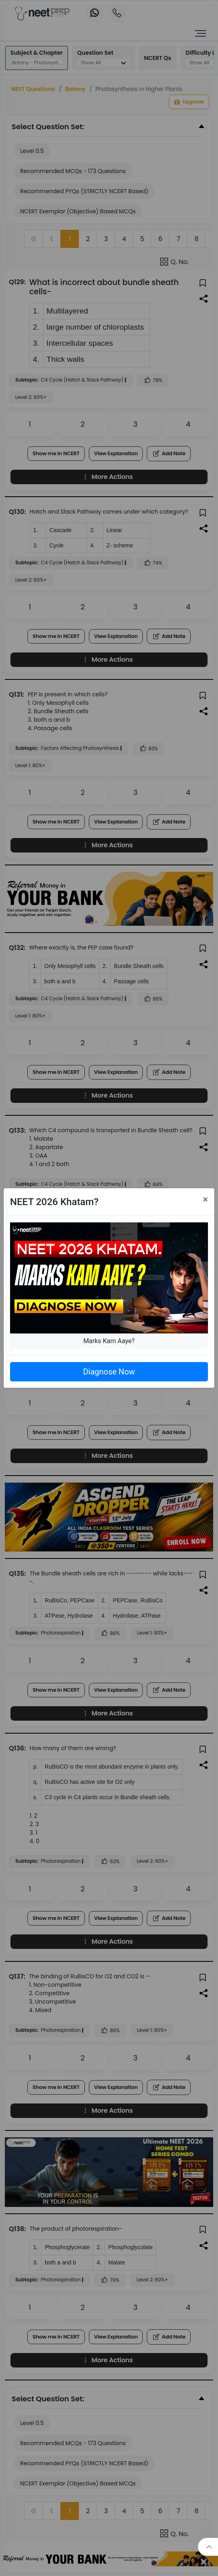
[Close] (205, 1199)
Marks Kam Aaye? (109, 1341)
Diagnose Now (109, 1372)
